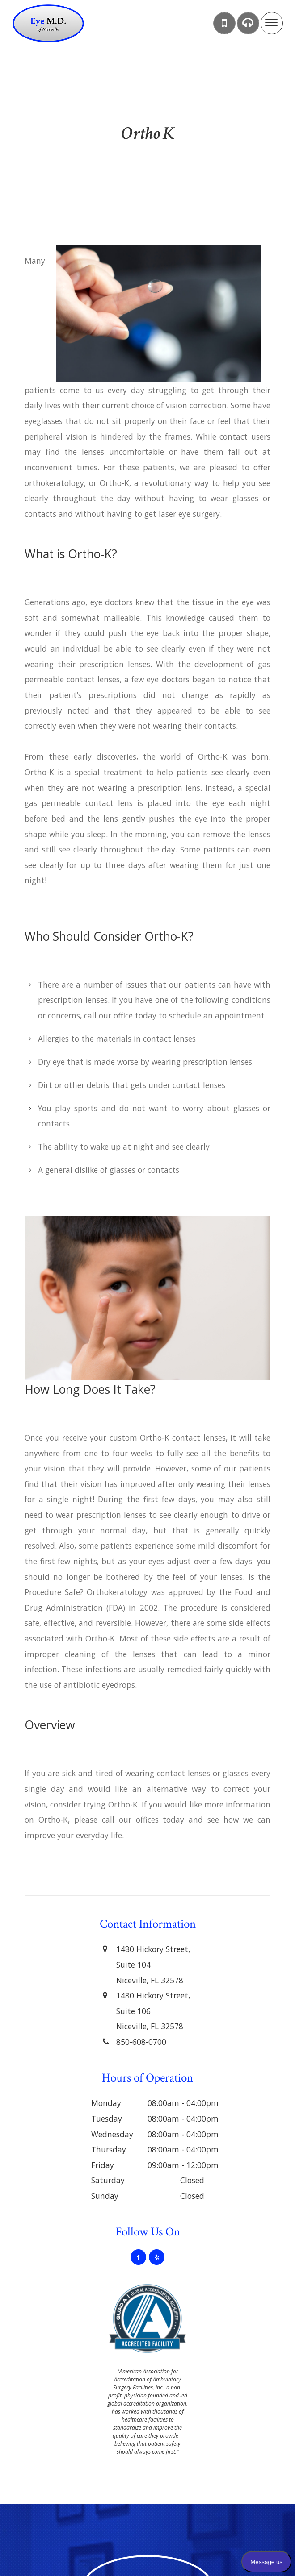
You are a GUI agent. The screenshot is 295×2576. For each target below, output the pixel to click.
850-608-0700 (141, 2041)
